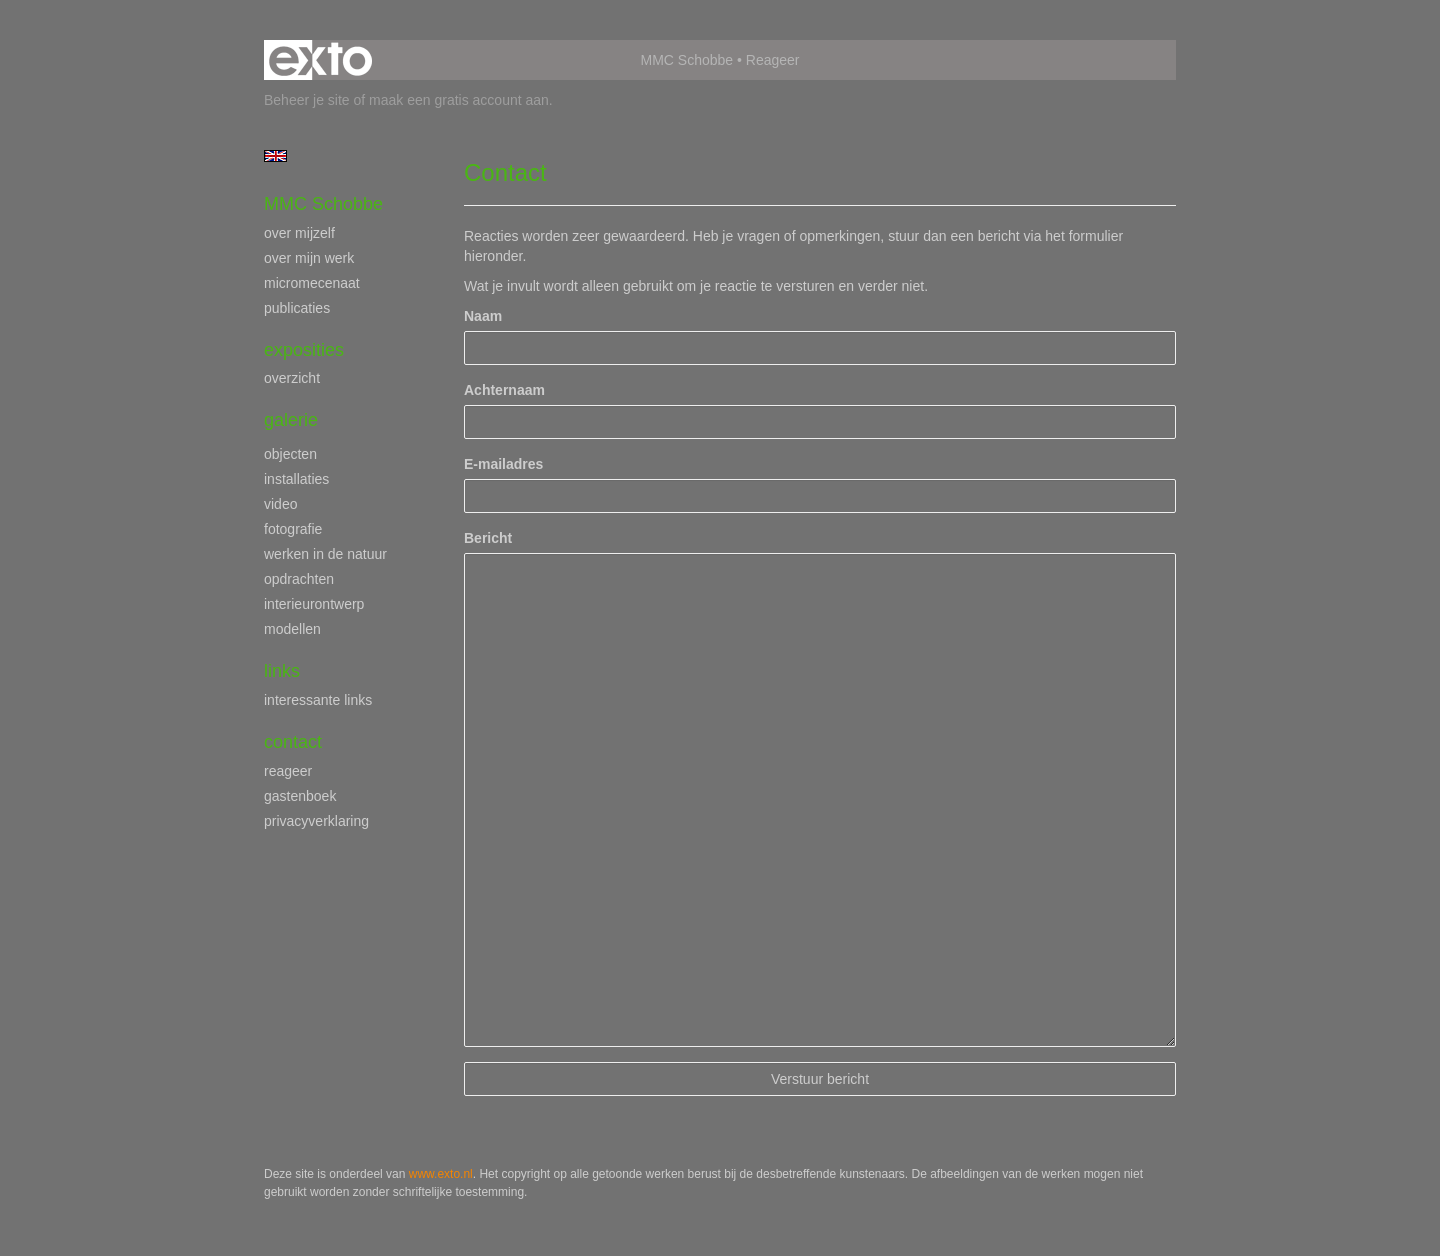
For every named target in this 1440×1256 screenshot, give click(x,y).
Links (282, 671)
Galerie (291, 420)
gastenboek (300, 796)
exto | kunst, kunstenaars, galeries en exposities (320, 60)
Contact (293, 742)
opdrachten (299, 579)
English (275, 156)
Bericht (488, 538)
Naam (483, 316)
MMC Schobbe (687, 60)
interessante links (318, 700)
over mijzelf (299, 233)
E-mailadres (503, 464)
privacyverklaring (316, 821)
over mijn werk (309, 258)
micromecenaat (312, 283)
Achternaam (504, 390)
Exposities (304, 350)
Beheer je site (307, 100)
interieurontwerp (314, 604)
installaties (296, 479)
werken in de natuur (325, 554)
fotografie (293, 529)
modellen (292, 629)
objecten (290, 454)
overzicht (292, 378)
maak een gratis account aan (459, 100)
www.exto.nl (441, 1174)
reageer (288, 771)
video (280, 504)
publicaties (297, 308)
